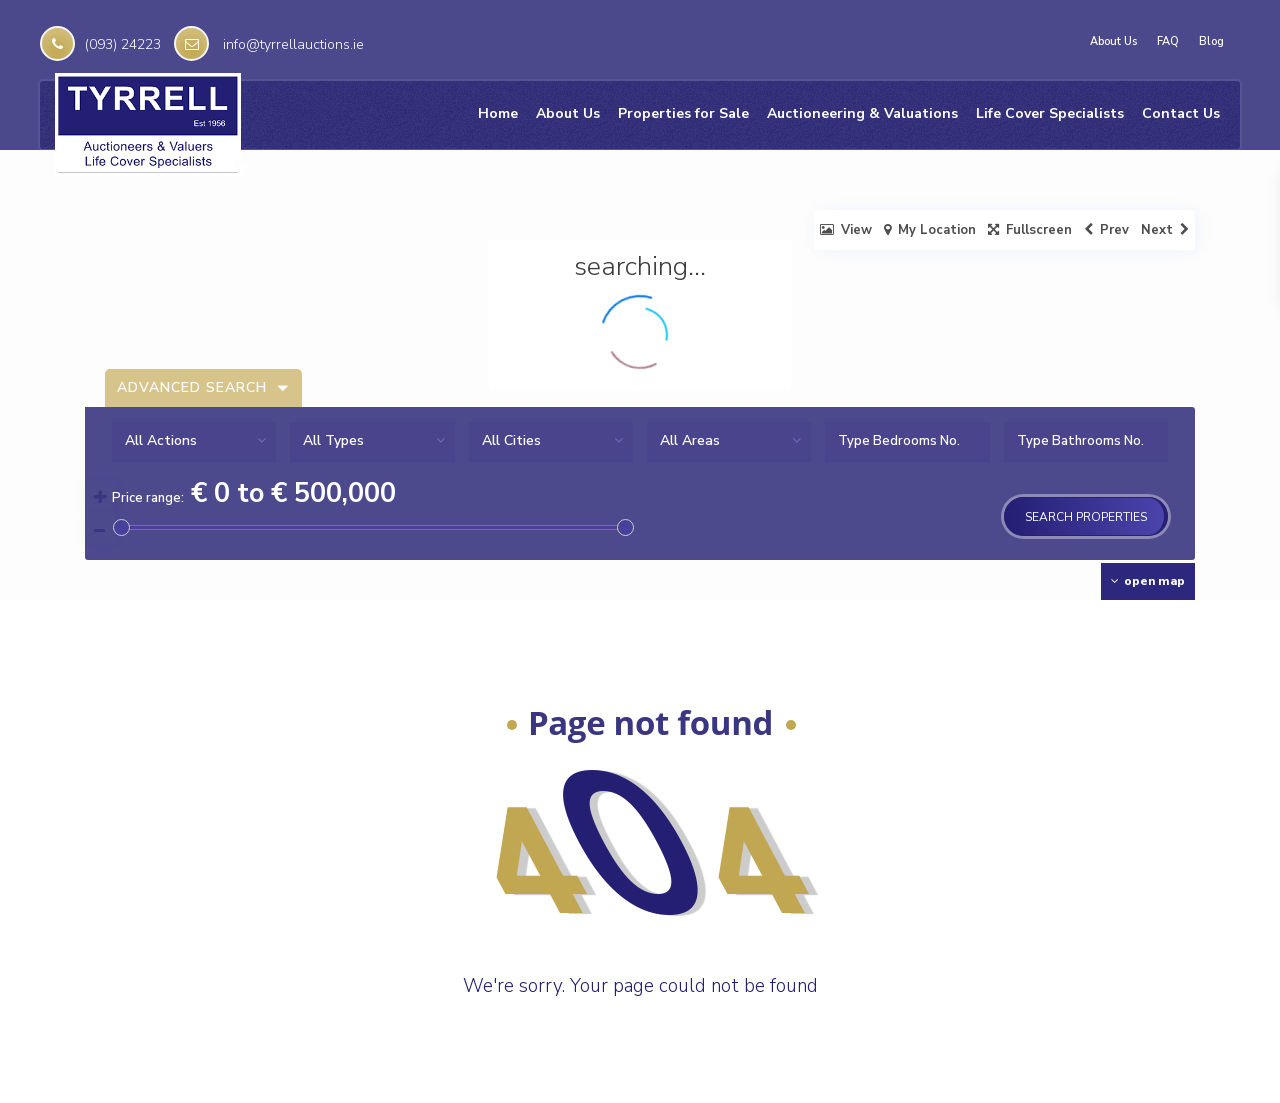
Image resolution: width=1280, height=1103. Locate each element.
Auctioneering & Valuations (862, 113)
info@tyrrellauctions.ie (293, 44)
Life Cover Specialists (1050, 113)
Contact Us (1181, 113)
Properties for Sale (683, 113)
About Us (1113, 42)
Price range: (148, 498)
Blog (1211, 42)
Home (498, 113)
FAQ (1168, 42)
